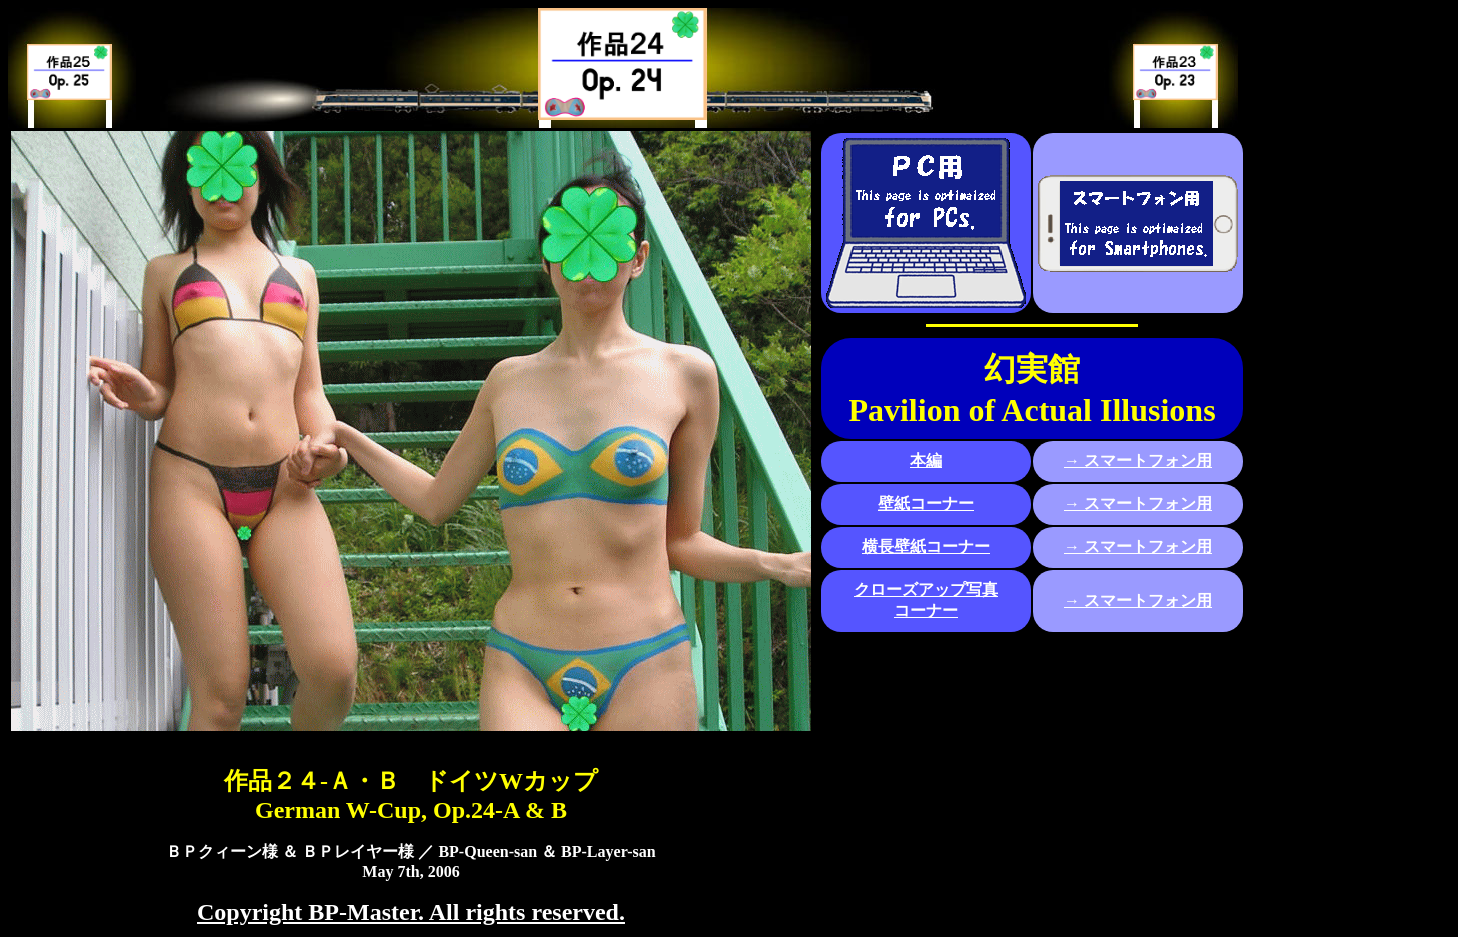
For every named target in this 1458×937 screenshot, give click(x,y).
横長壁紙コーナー (926, 546)
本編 (926, 460)
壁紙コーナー (926, 503)
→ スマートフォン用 (1138, 460)
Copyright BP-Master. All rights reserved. (411, 912)
